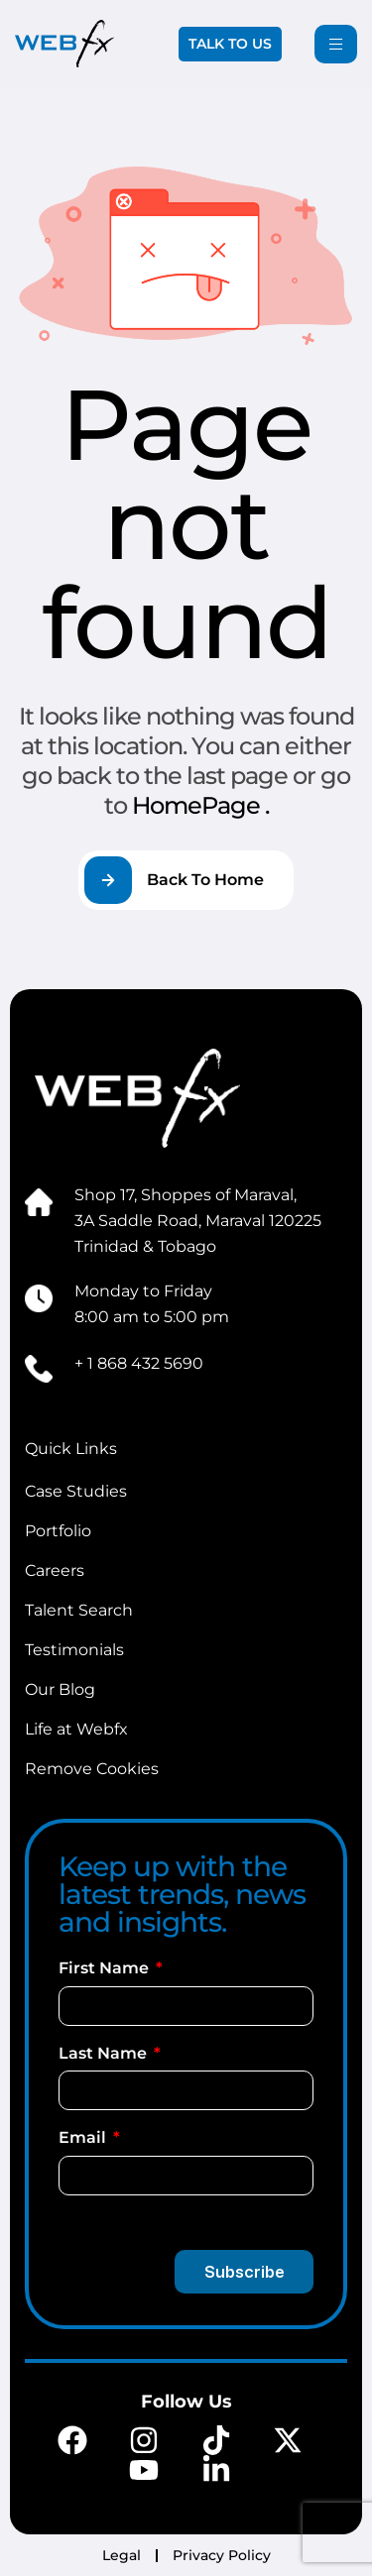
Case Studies (76, 1491)
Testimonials (74, 1649)
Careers (54, 1570)
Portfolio (58, 1530)
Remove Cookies (92, 1768)
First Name (106, 1968)
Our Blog (60, 1689)
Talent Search (79, 1610)
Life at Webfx (76, 1729)
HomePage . (200, 805)
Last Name (105, 2053)
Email (84, 2137)
